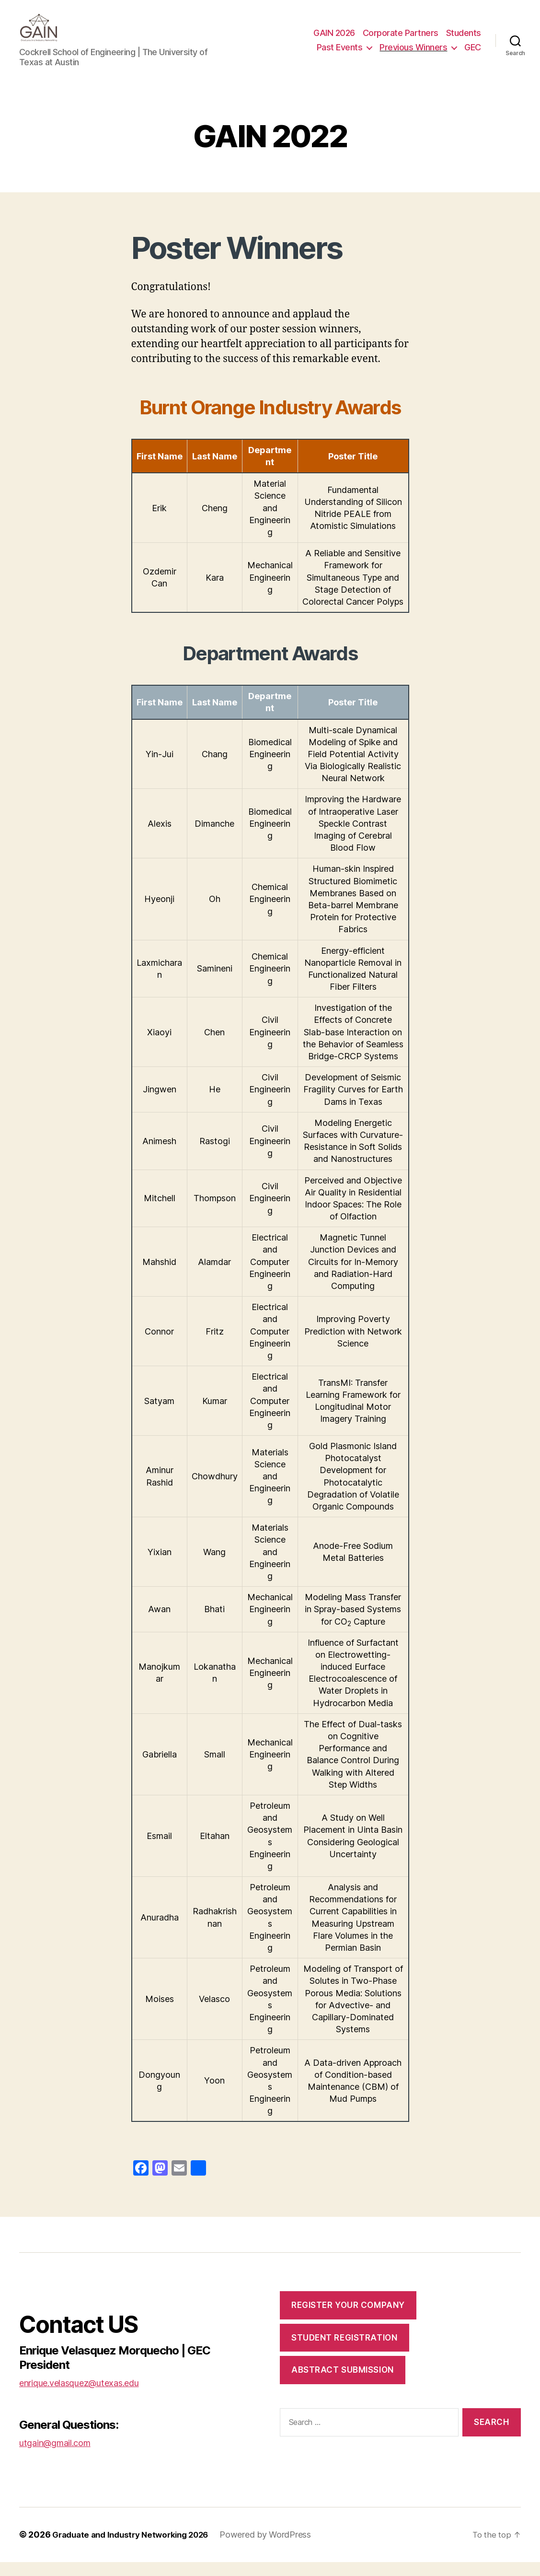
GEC (472, 54)
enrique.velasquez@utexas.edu (78, 2397)
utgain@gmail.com (55, 2457)
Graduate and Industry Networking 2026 (136, 2549)
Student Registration (344, 2352)
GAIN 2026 (334, 40)
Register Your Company (348, 2319)
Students (463, 40)
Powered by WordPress (277, 2549)
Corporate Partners (400, 40)
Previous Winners (413, 54)
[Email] (179, 2184)
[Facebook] (140, 2184)
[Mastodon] (160, 2184)
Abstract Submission (342, 2384)
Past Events (340, 54)
